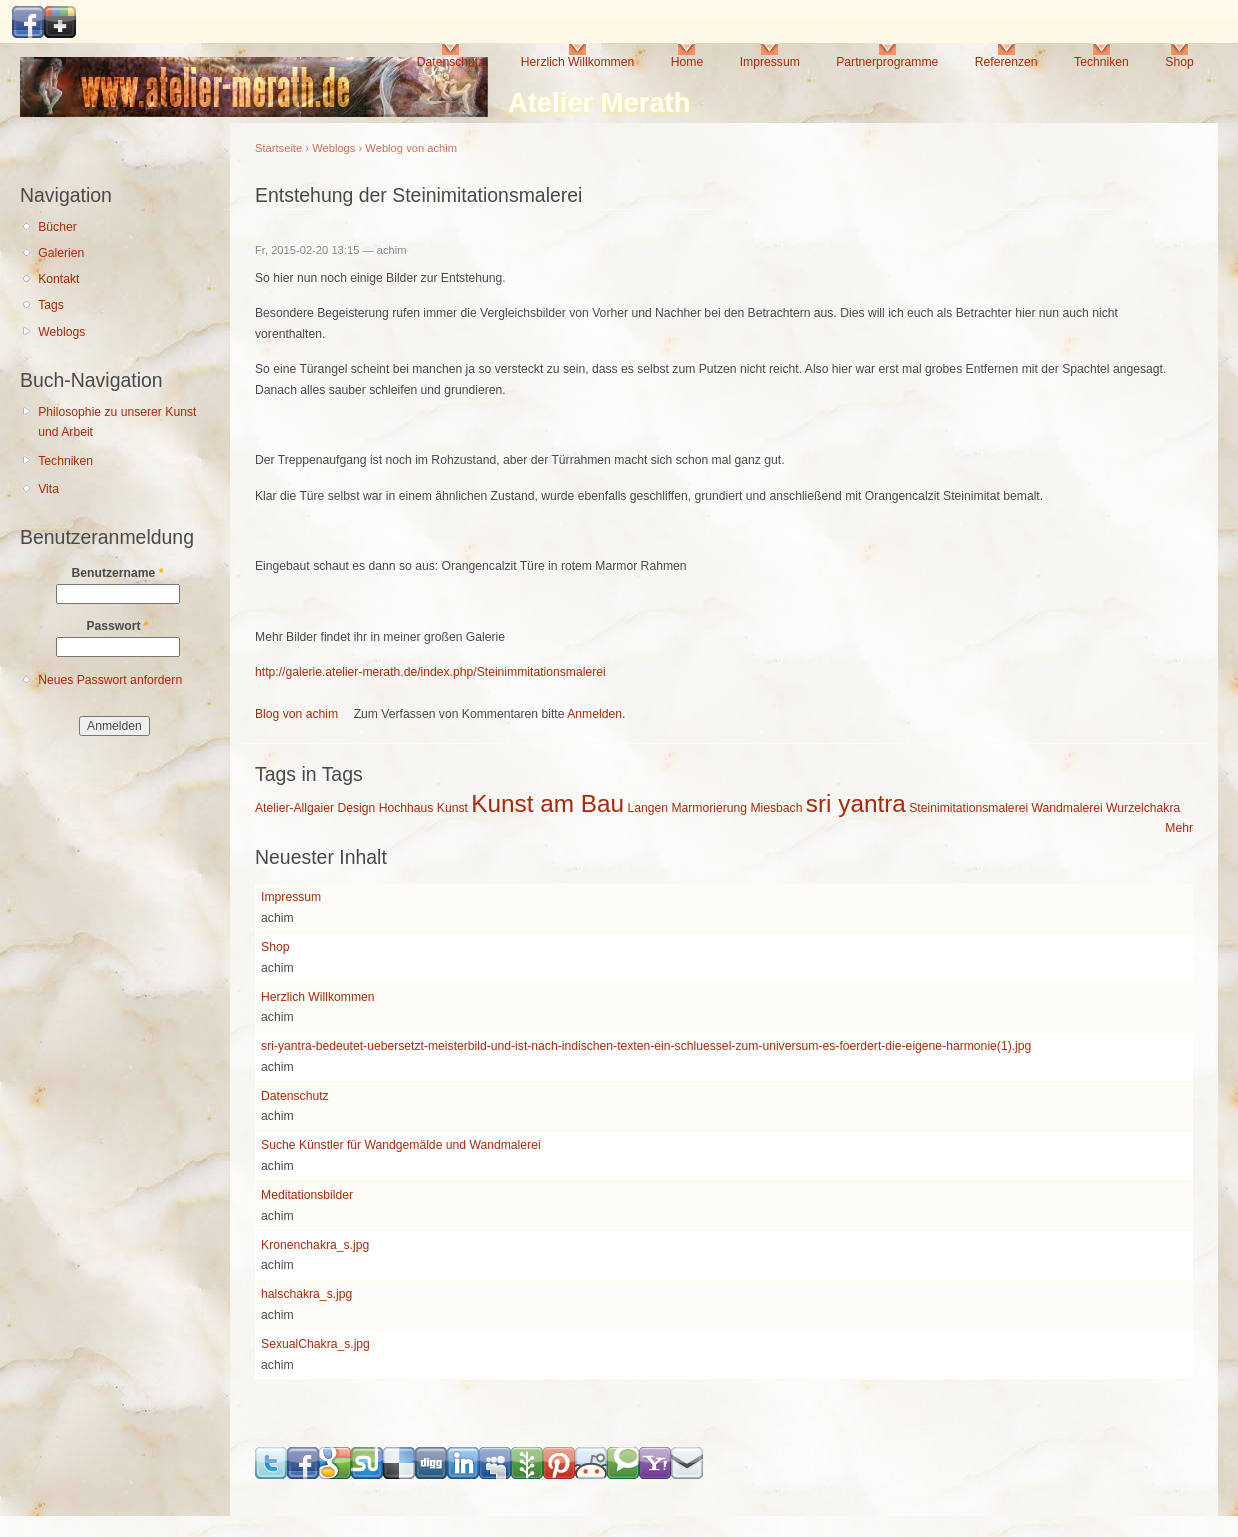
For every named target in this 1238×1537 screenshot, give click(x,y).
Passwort (117, 626)
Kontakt (58, 279)
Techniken (1101, 62)
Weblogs (61, 332)
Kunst (452, 808)
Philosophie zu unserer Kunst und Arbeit (117, 422)
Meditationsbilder (307, 1195)
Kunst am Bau (547, 803)
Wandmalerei (1067, 808)
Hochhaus (406, 808)
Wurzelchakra (1143, 808)
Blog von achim (296, 714)
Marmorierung (709, 808)
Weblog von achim (411, 148)
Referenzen (1006, 62)
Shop (1179, 62)
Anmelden (594, 714)
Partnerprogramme (887, 62)
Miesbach (776, 808)
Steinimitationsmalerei (968, 808)
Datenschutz (451, 62)
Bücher (57, 227)
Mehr (1179, 828)
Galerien (61, 253)
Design (356, 808)
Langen (647, 808)
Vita (48, 489)
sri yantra (856, 803)
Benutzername (118, 573)
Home (687, 62)
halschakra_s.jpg (306, 1294)
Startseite (278, 148)
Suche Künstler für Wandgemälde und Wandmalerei (401, 1145)
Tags (51, 305)
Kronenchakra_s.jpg (315, 1245)
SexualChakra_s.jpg (315, 1344)
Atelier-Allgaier (294, 808)
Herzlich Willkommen (577, 62)
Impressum (770, 62)
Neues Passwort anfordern (110, 680)
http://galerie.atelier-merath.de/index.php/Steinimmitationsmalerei (430, 672)
